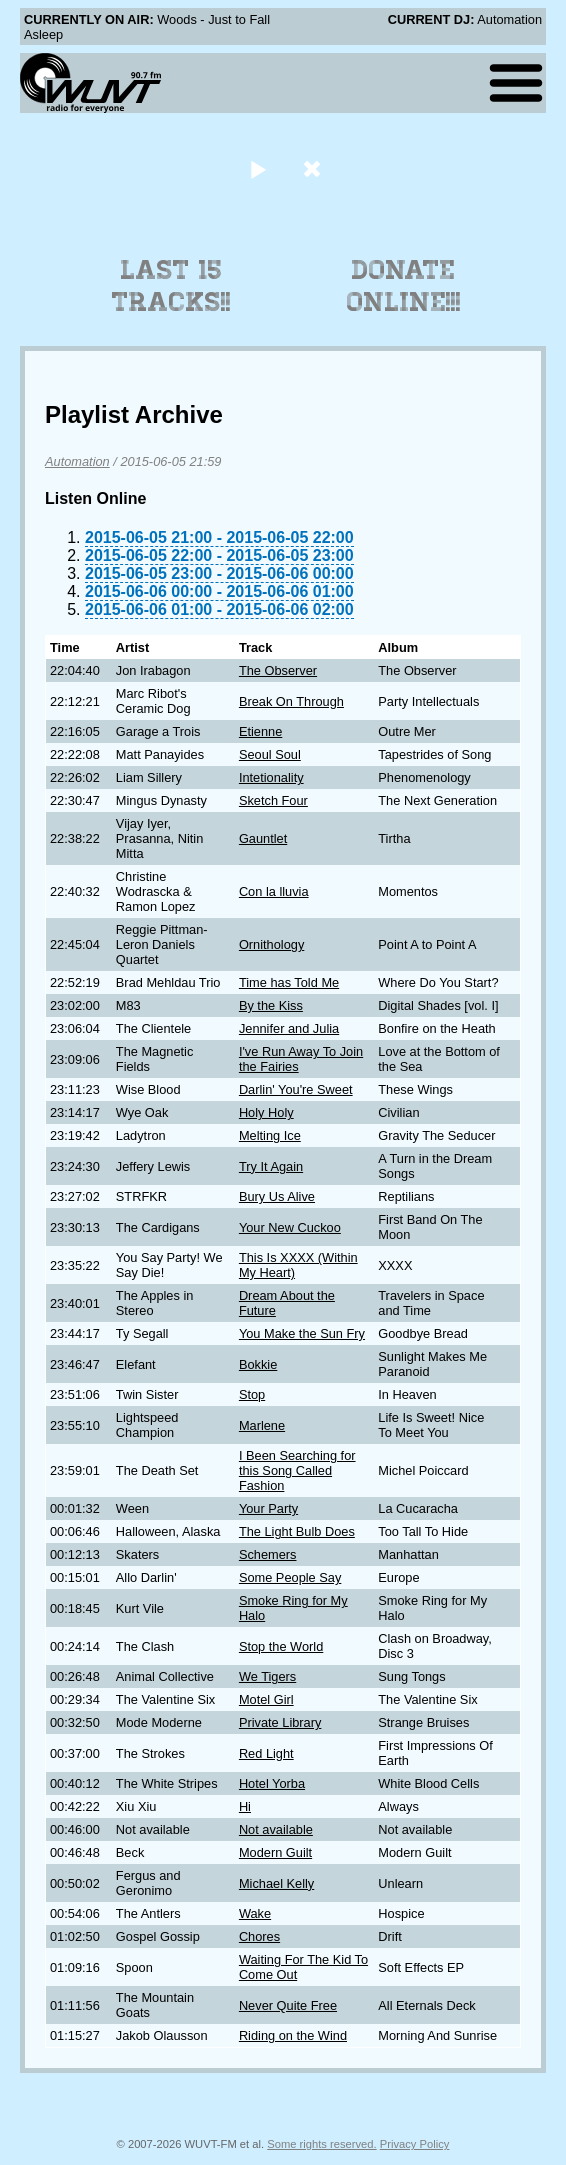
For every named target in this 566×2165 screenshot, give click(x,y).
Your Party (268, 1508)
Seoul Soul (270, 754)
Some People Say (290, 1577)
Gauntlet (263, 838)
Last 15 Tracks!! (171, 286)
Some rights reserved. (321, 2144)
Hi (245, 1806)
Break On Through (291, 701)
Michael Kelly (276, 1883)
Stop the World (281, 1646)
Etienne (260, 731)
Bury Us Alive (277, 1196)
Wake (255, 1913)
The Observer (278, 670)
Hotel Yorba (272, 1783)
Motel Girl (266, 1699)
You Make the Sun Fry (302, 1333)
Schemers (268, 1554)
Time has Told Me (289, 982)
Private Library (280, 1722)
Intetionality (271, 777)
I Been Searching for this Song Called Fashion (297, 1470)
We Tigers (267, 1676)
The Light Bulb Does (297, 1531)
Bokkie (258, 1364)
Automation (77, 461)
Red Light (266, 1753)
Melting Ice (270, 1135)
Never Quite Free (288, 2005)
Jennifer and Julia (289, 1028)
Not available (276, 1829)
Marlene (262, 1425)
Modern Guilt (275, 1852)
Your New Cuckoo (290, 1227)
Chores (259, 1936)
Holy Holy (266, 1112)
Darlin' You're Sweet (296, 1089)
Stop (252, 1394)
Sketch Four (273, 800)
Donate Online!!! (404, 286)
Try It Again (271, 1166)
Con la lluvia (274, 891)
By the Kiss (271, 1005)
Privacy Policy (415, 2144)
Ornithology (271, 944)
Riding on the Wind (293, 2035)
